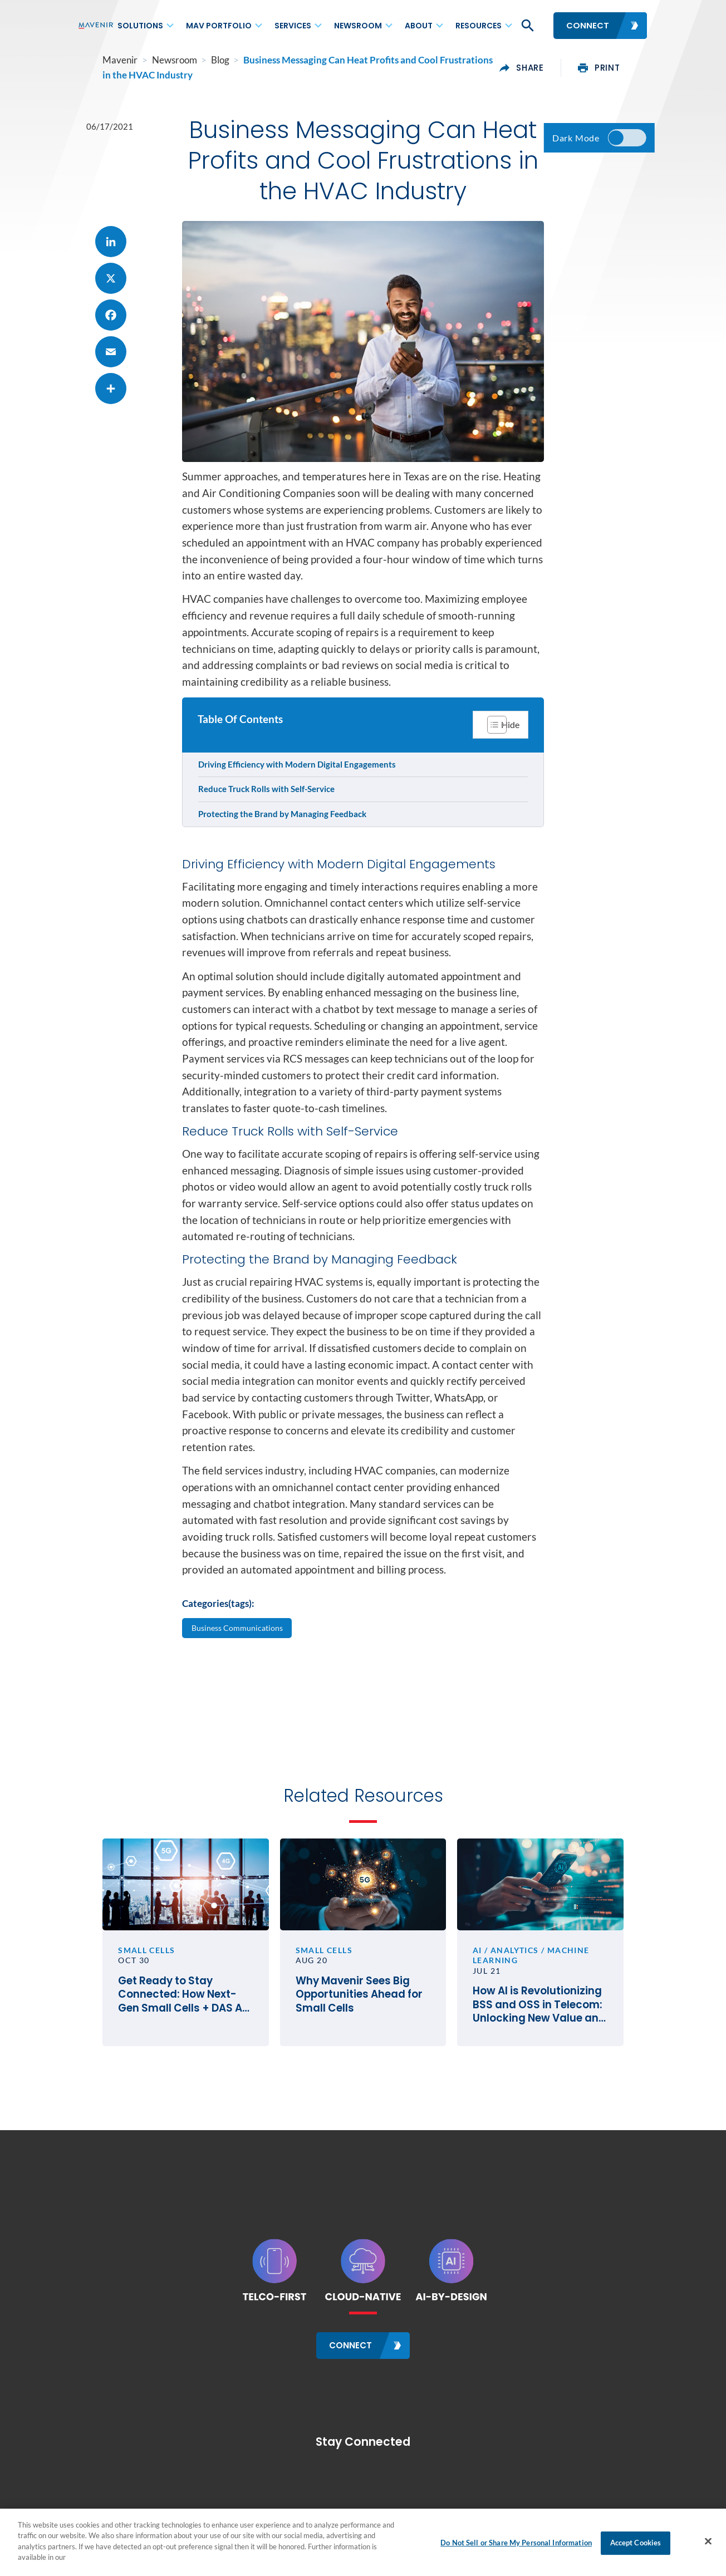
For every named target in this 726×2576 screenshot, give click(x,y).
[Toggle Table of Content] (499, 769)
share (546, 68)
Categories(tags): (218, 1653)
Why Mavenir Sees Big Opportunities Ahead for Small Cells (350, 2057)
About (419, 25)
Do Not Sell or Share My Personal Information (516, 2543)
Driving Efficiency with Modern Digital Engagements (298, 809)
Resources (478, 25)
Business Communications (239, 1678)
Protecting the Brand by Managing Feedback (283, 859)
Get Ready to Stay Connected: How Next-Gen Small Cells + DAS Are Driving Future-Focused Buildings (169, 2057)
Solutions (140, 25)
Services (292, 25)
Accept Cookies (635, 2543)
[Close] (708, 2541)
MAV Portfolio (219, 25)
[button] (526, 25)
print (623, 68)
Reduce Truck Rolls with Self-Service (267, 834)
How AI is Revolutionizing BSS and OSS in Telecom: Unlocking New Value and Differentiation (556, 2067)
